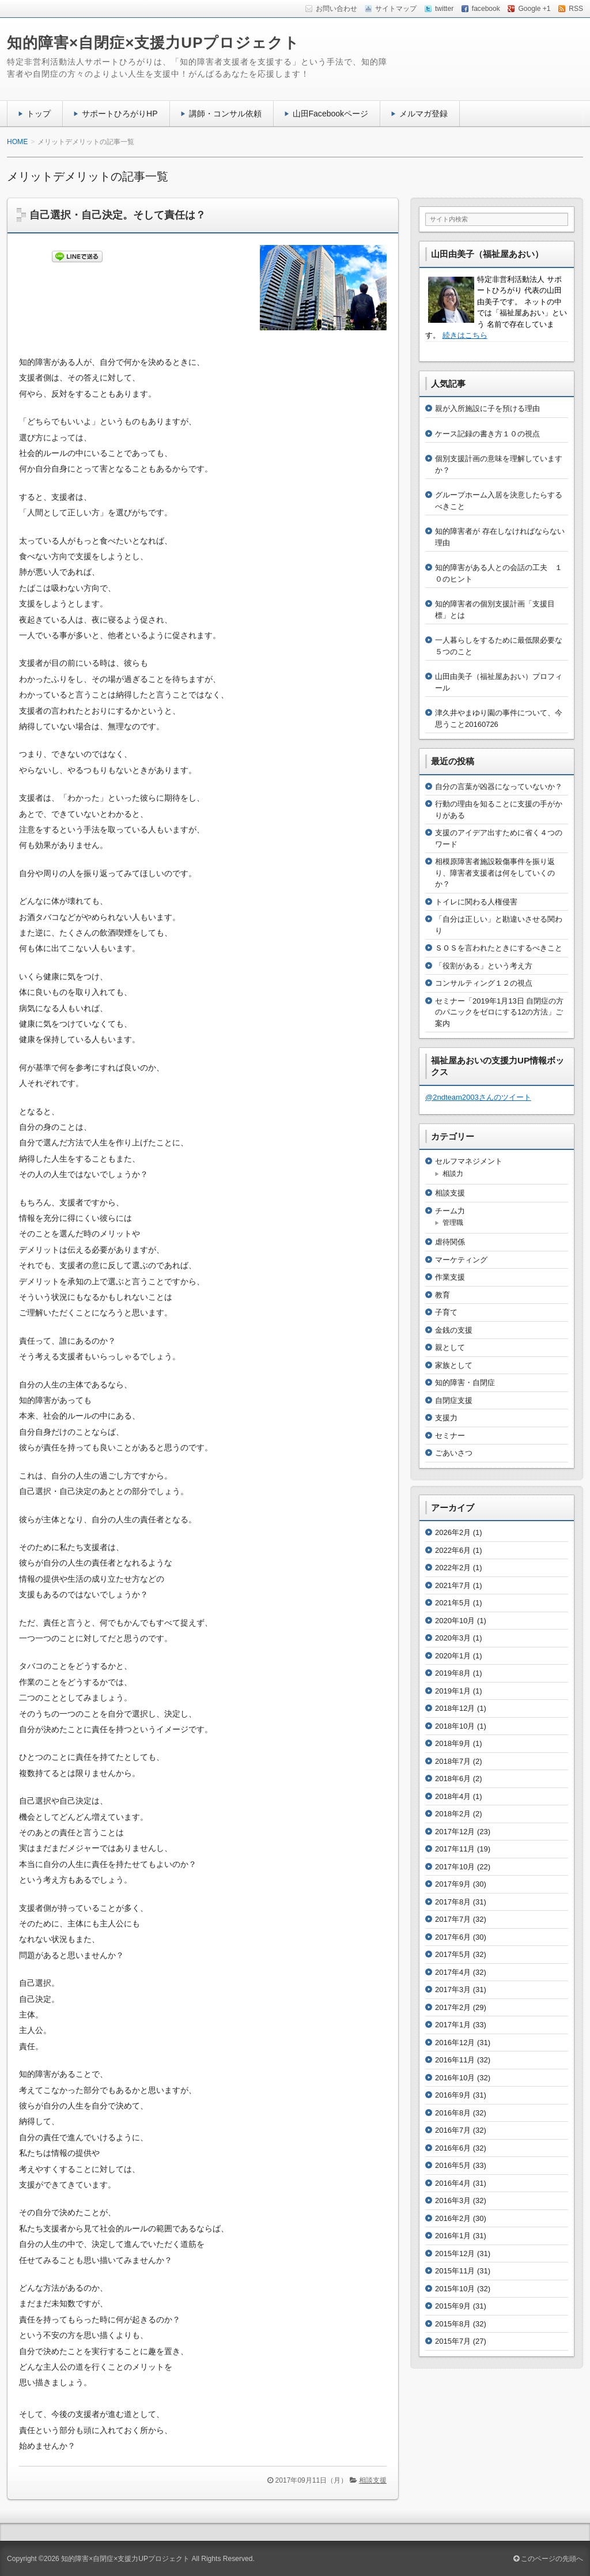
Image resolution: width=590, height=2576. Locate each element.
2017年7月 (453, 1919)
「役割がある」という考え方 (483, 965)
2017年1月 (453, 2024)
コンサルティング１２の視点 (483, 983)
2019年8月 (453, 1673)
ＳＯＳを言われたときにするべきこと (498, 948)
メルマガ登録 (423, 113)
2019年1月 (453, 1691)
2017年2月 (453, 2007)
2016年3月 (453, 2200)
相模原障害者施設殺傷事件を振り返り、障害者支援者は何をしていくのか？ (495, 872)
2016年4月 (453, 2183)
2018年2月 (453, 1813)
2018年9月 (453, 1743)
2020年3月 (453, 1638)
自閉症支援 (453, 1400)
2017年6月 (453, 1937)
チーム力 (450, 1210)
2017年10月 (455, 1866)
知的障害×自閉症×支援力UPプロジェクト (153, 42)
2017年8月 (453, 1902)
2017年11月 (455, 1849)
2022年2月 (453, 1567)
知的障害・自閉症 (465, 1382)
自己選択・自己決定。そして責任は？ (117, 215)
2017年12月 (455, 1831)
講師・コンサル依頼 (225, 113)
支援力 (446, 1417)
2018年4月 (453, 1796)
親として (450, 1347)
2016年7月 (453, 2130)
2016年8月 (453, 2113)
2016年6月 (453, 2148)
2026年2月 (453, 1532)
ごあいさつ (453, 1453)
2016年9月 (453, 2095)
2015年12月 (455, 2253)
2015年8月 (453, 2323)
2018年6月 (453, 1778)
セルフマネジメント (468, 1161)
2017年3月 (453, 1989)
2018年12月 (455, 1708)
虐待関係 (450, 1242)
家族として (453, 1365)
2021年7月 (453, 1585)
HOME (17, 142)
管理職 (452, 1223)
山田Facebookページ (331, 113)
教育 (442, 1295)
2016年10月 (455, 2077)
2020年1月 (453, 1655)
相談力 (452, 1174)
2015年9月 (453, 2306)
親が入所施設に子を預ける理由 (487, 408)
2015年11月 (455, 2270)
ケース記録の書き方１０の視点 (487, 433)
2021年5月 (453, 1602)
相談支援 (373, 2480)
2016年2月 (453, 2218)
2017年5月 (453, 1954)
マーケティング (461, 1259)
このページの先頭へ (548, 2559)
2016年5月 (453, 2165)
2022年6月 (453, 1550)
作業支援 (450, 1277)
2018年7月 (453, 1761)
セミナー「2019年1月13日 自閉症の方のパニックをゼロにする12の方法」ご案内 (499, 1012)
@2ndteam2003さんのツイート (478, 1097)
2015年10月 (455, 2288)
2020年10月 (455, 1620)
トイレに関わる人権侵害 (476, 901)
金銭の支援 (453, 1330)
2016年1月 (453, 2235)
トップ (39, 113)
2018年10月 (455, 1726)
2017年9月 (453, 1884)
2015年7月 (453, 2341)
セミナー (450, 1435)
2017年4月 (453, 1972)
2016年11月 (455, 2059)
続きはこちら (464, 335)
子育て (446, 1312)
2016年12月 (455, 2042)
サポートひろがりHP (120, 113)
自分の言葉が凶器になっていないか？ (498, 786)
